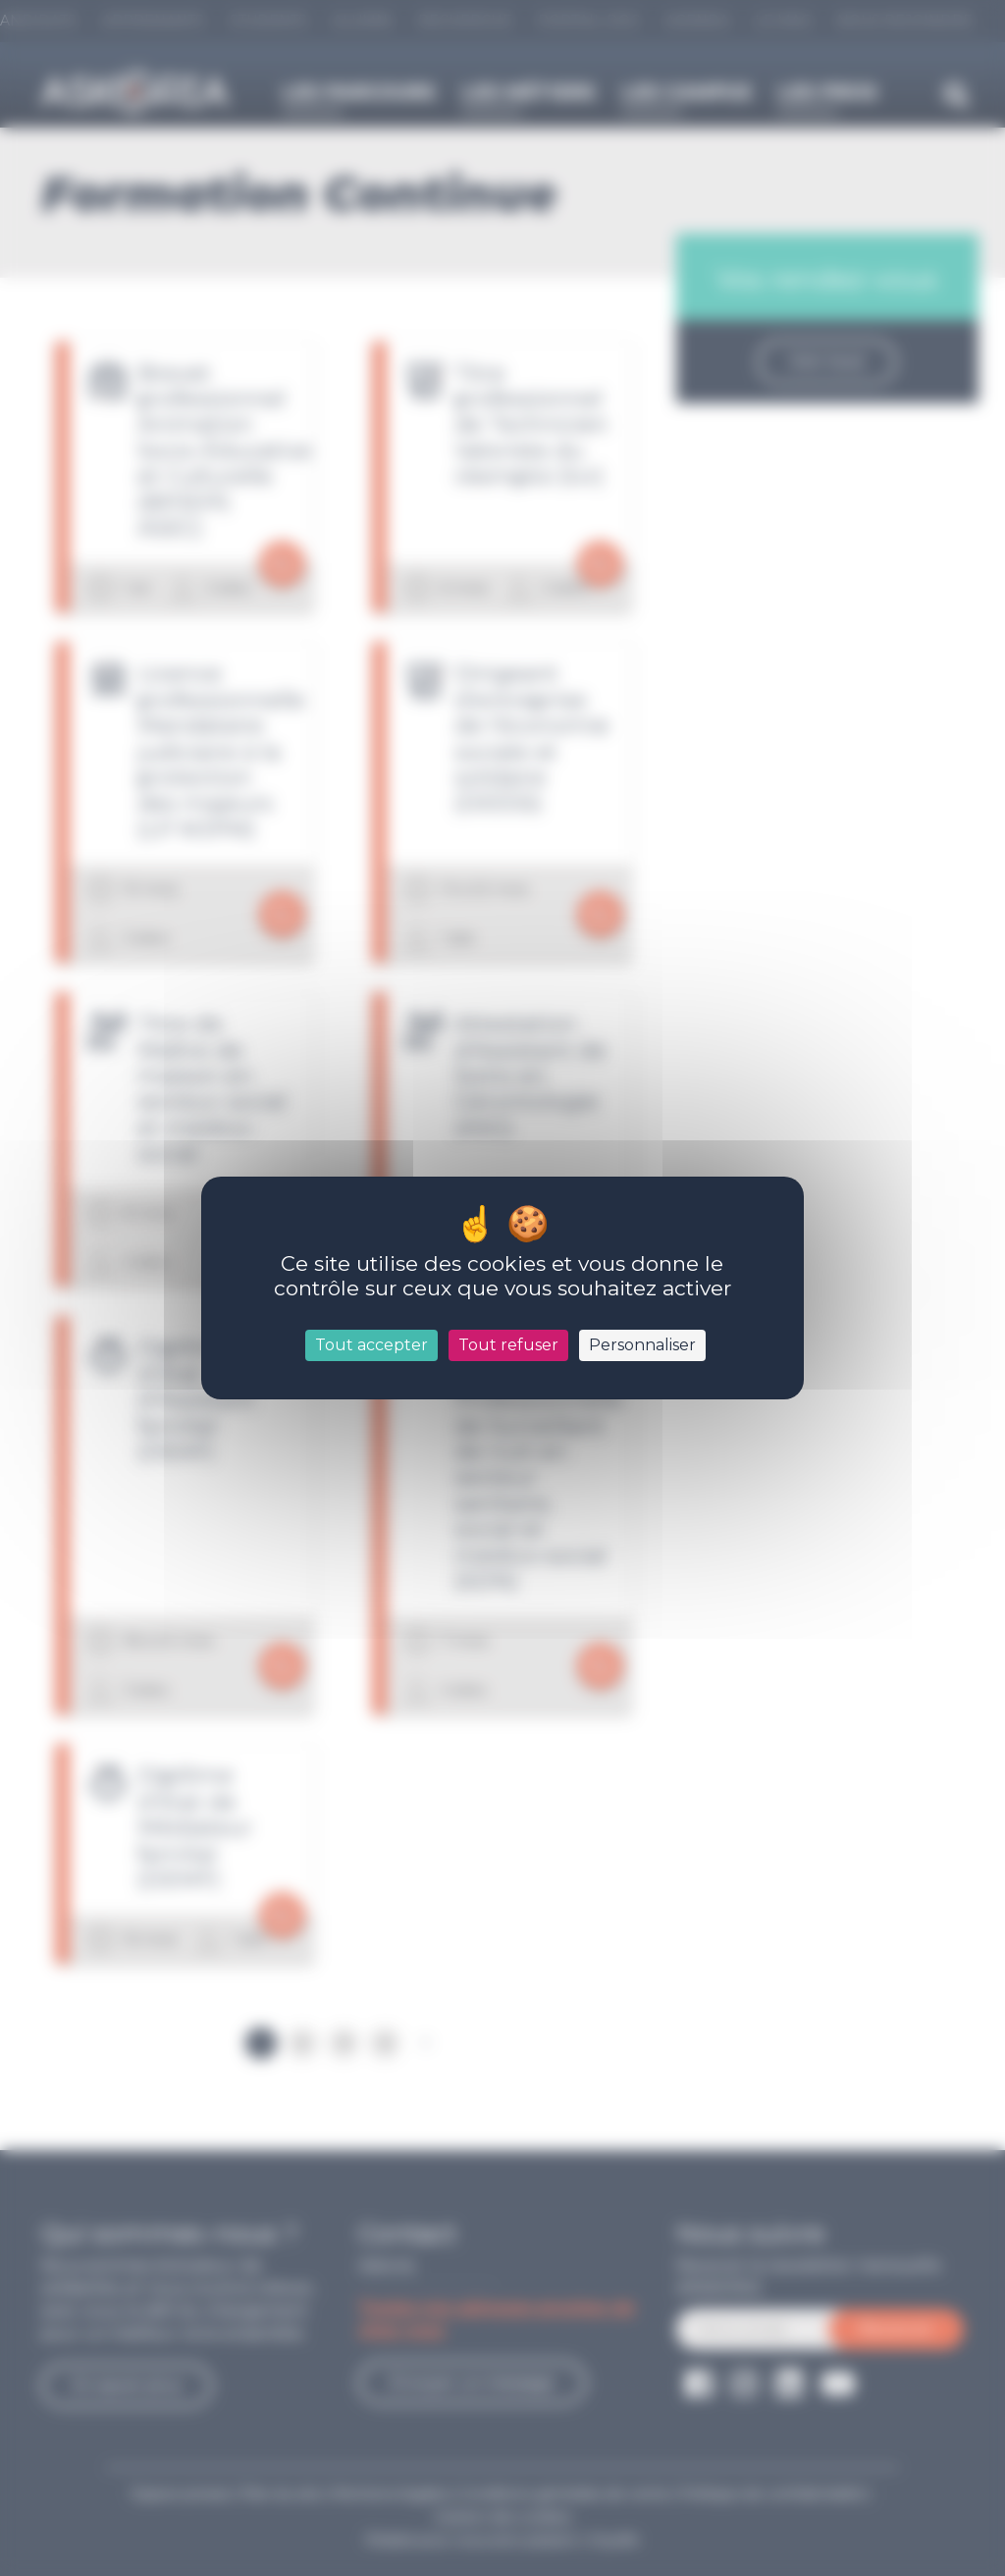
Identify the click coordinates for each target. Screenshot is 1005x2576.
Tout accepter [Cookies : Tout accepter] (371, 1345)
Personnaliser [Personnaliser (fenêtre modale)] (642, 1345)
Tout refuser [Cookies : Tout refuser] (508, 1345)
